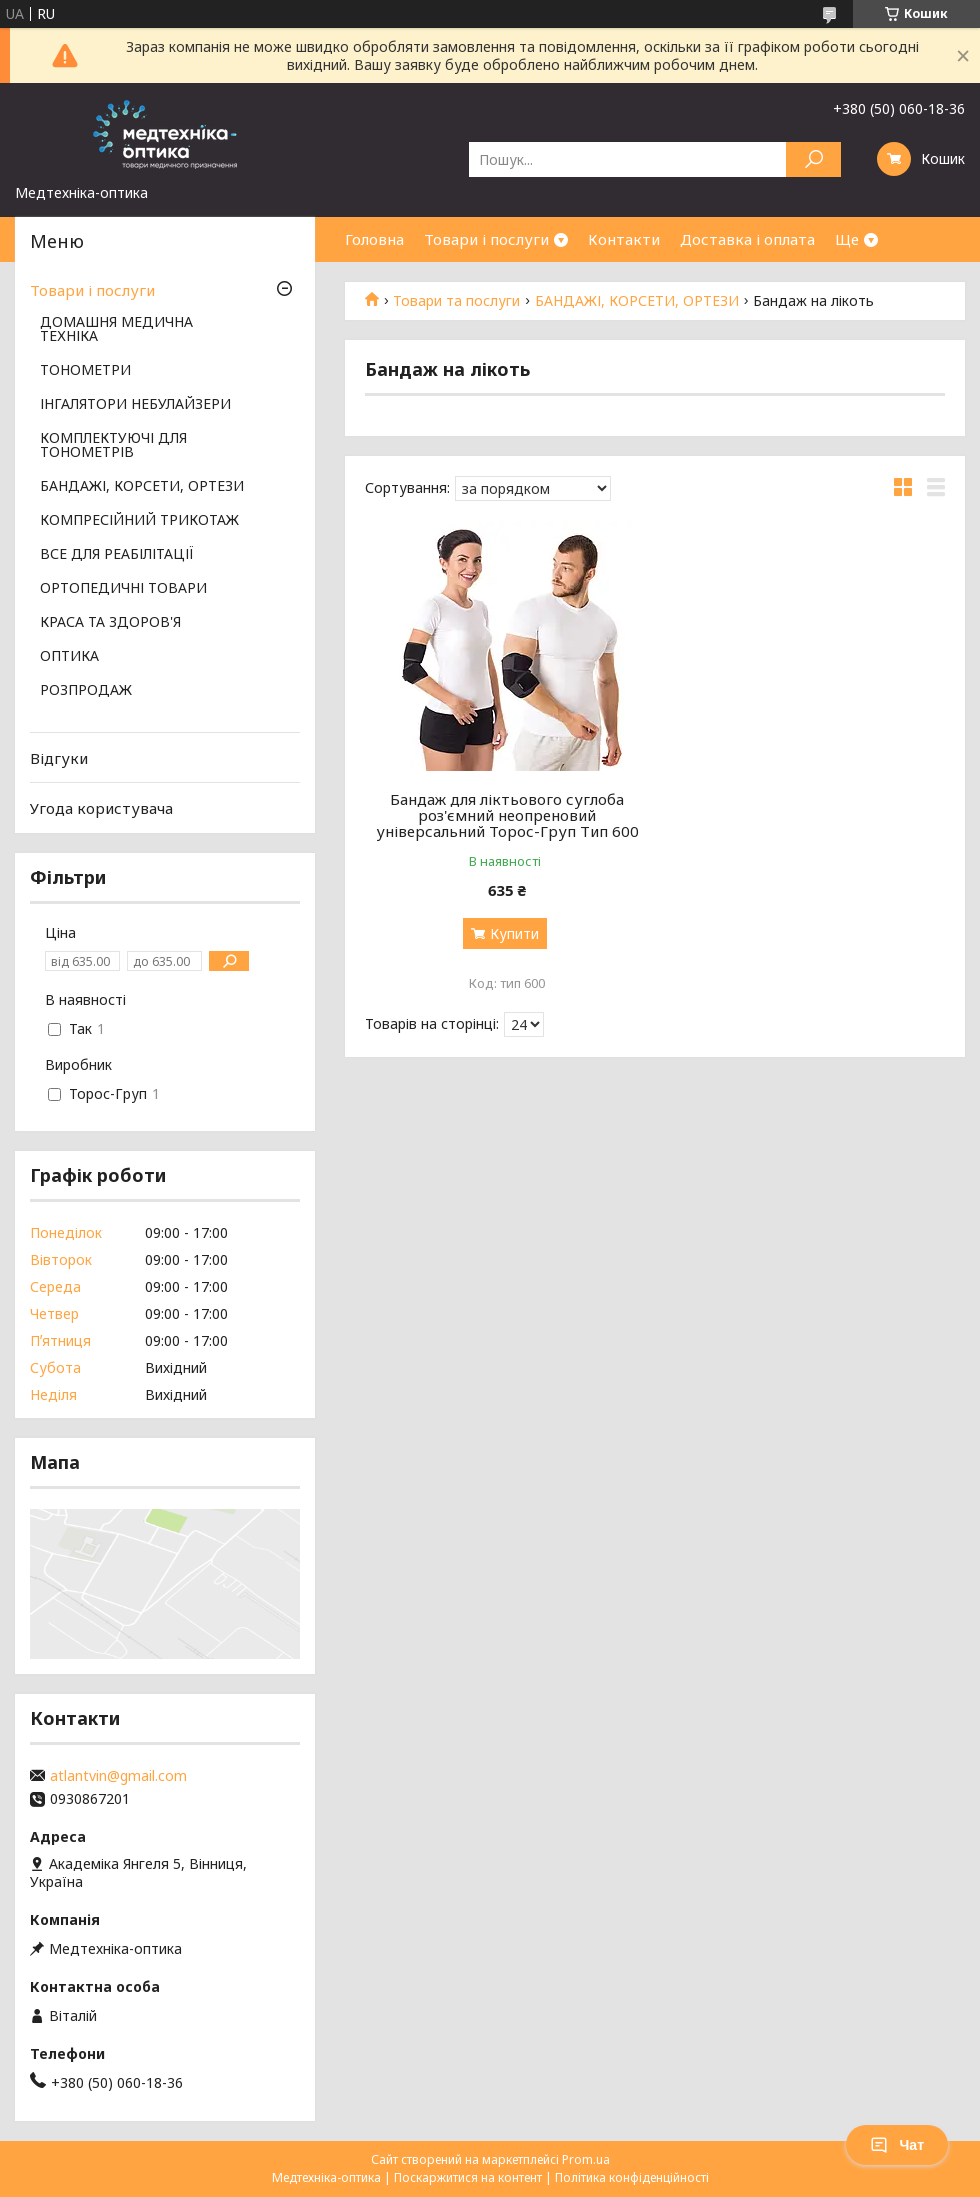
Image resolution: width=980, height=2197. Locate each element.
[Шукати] (813, 159)
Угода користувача (101, 808)
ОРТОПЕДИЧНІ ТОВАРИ (123, 589)
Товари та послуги (456, 301)
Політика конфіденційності (632, 2177)
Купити (514, 933)
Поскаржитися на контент (468, 2177)
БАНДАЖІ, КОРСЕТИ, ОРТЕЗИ (637, 301)
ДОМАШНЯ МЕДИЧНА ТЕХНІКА (116, 330)
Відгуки (59, 758)
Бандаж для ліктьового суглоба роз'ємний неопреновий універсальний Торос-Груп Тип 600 (507, 815)
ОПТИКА (69, 657)
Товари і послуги (486, 239)
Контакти (624, 239)
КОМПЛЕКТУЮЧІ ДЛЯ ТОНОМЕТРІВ (113, 446)
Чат (897, 2145)
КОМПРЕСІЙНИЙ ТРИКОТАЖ (139, 521)
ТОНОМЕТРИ (85, 371)
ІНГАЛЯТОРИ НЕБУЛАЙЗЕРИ (135, 405)
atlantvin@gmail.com (118, 1776)
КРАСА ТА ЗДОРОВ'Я (110, 623)
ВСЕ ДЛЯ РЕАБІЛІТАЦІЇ (117, 555)
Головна (374, 239)
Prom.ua (586, 2159)
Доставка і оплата (747, 239)
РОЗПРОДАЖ (86, 691)
